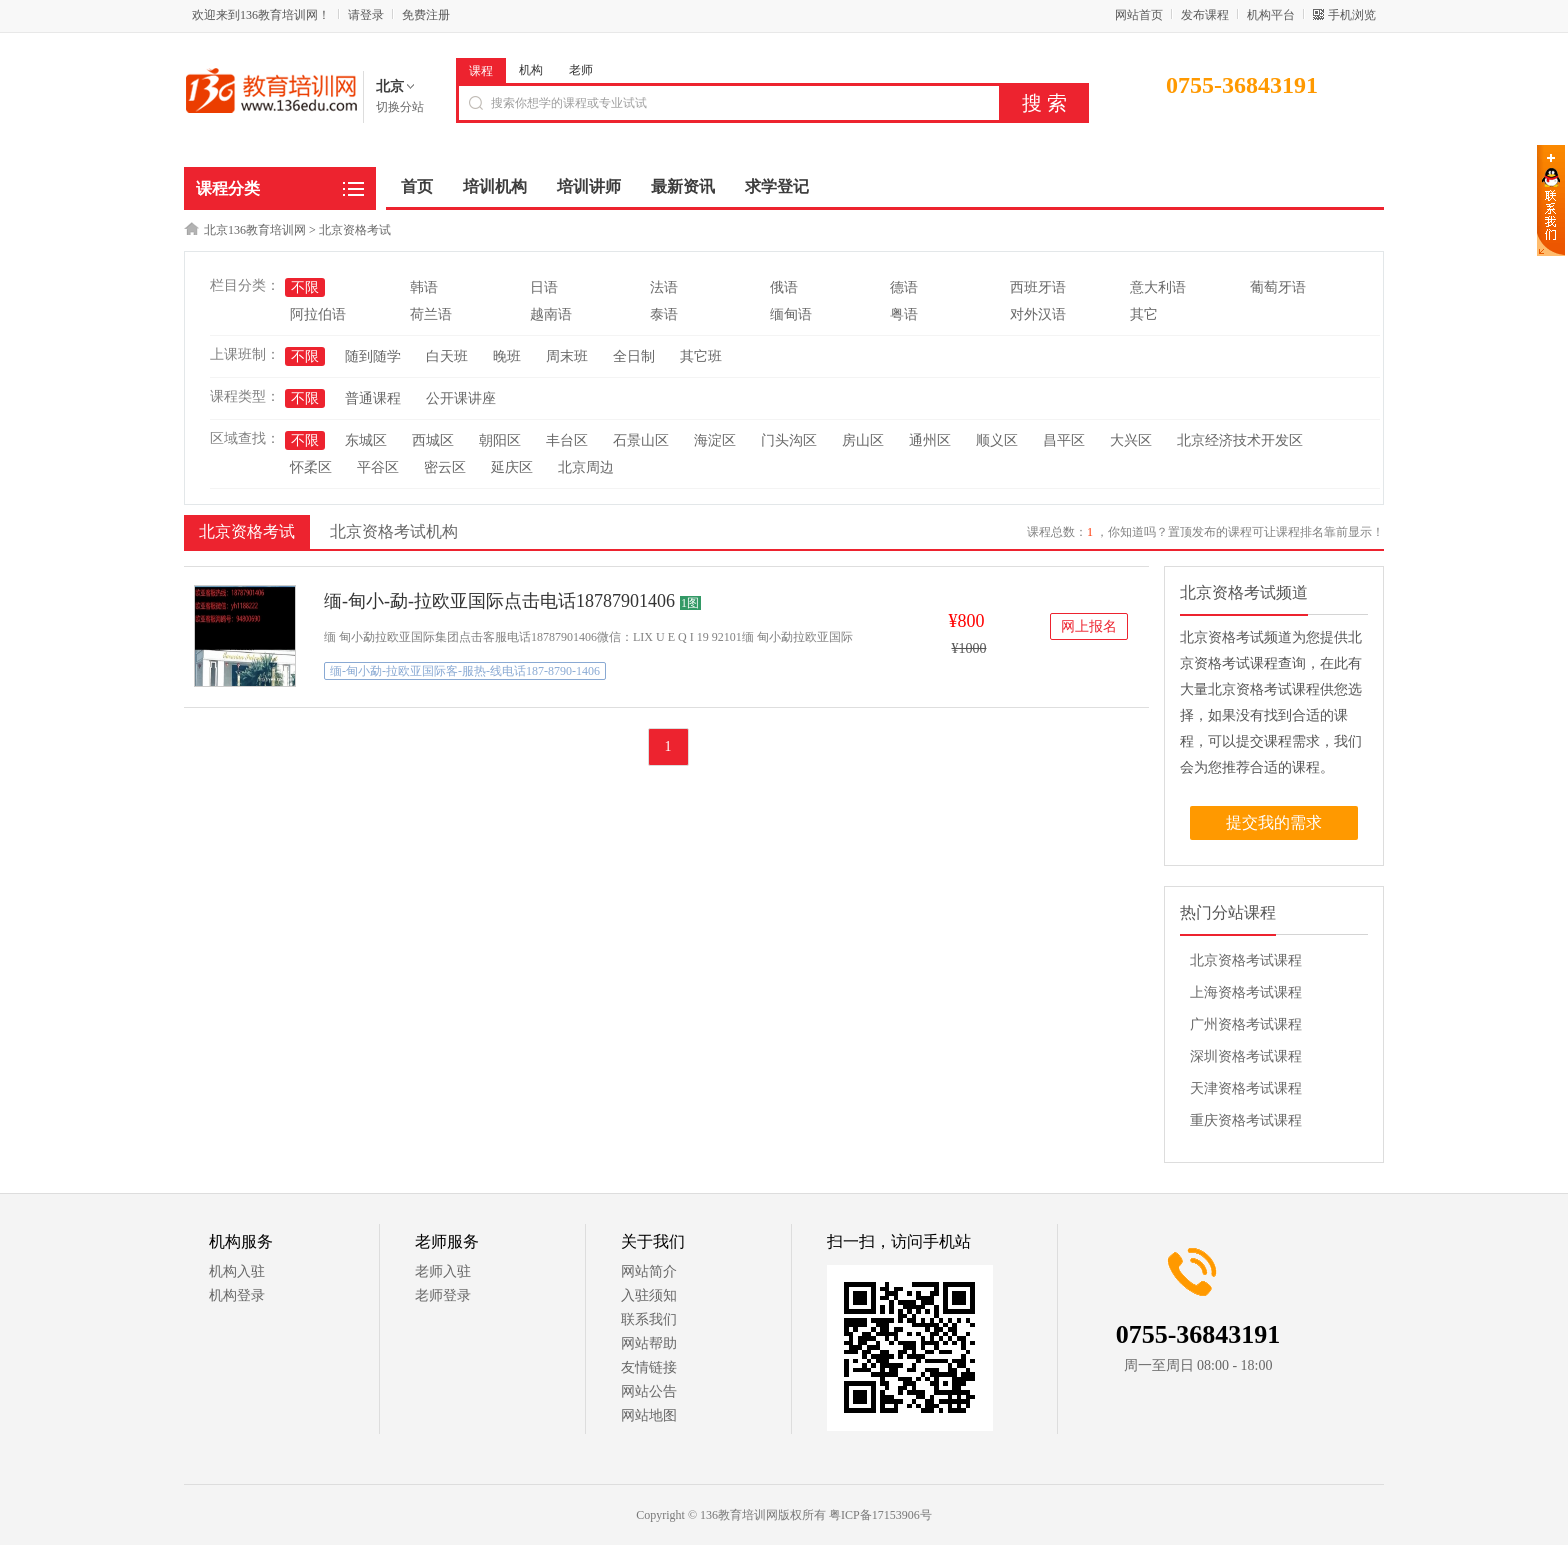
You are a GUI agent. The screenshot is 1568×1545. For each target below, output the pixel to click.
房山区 (863, 440)
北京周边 (586, 467)
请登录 (366, 15)
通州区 (930, 440)
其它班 (701, 356)
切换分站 (400, 107)
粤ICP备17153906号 (880, 1515)
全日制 (634, 356)
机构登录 (237, 1295)
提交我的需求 (1274, 822)
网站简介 (649, 1271)
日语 (544, 287)
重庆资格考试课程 (1246, 1120)
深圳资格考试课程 (1246, 1056)
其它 (1144, 314)
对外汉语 (1038, 314)
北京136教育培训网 (255, 230)
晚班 (507, 356)
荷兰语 (431, 314)
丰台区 (567, 440)
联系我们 (649, 1319)
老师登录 (443, 1295)
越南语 (551, 314)
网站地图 (649, 1415)
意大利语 (1158, 287)
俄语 (784, 287)
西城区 (433, 440)
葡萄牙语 (1278, 287)
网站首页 (1139, 15)
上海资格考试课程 (1246, 992)
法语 (664, 287)
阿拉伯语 (318, 314)
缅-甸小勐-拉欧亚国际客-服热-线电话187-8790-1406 (465, 671)
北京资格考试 (355, 230)
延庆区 (512, 467)
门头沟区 (789, 440)
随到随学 (373, 356)
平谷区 (378, 467)
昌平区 (1064, 440)
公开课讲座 (461, 398)
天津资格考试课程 (1246, 1088)
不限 (305, 287)
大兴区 (1131, 440)
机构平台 (1271, 15)
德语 (904, 287)
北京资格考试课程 (1246, 960)
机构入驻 (237, 1271)
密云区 (445, 467)
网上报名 (1089, 626)
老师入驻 (443, 1271)
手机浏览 (1352, 15)
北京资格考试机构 (394, 531)
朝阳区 (500, 440)
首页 (417, 186)
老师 (581, 70)
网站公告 (649, 1391)
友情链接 (649, 1367)
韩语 (424, 287)
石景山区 (641, 440)
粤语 (904, 314)
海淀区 (715, 440)
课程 (481, 71)
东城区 (366, 440)
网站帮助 (649, 1343)
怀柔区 (311, 467)
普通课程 (373, 398)
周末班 (567, 356)
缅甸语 (791, 314)
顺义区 (997, 440)
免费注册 (426, 15)
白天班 (447, 356)
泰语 (664, 314)
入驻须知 (649, 1295)
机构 (531, 70)
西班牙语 (1038, 287)
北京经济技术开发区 (1240, 440)
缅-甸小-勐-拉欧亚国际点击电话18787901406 (499, 601)
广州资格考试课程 (1246, 1024)
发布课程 (1205, 15)
